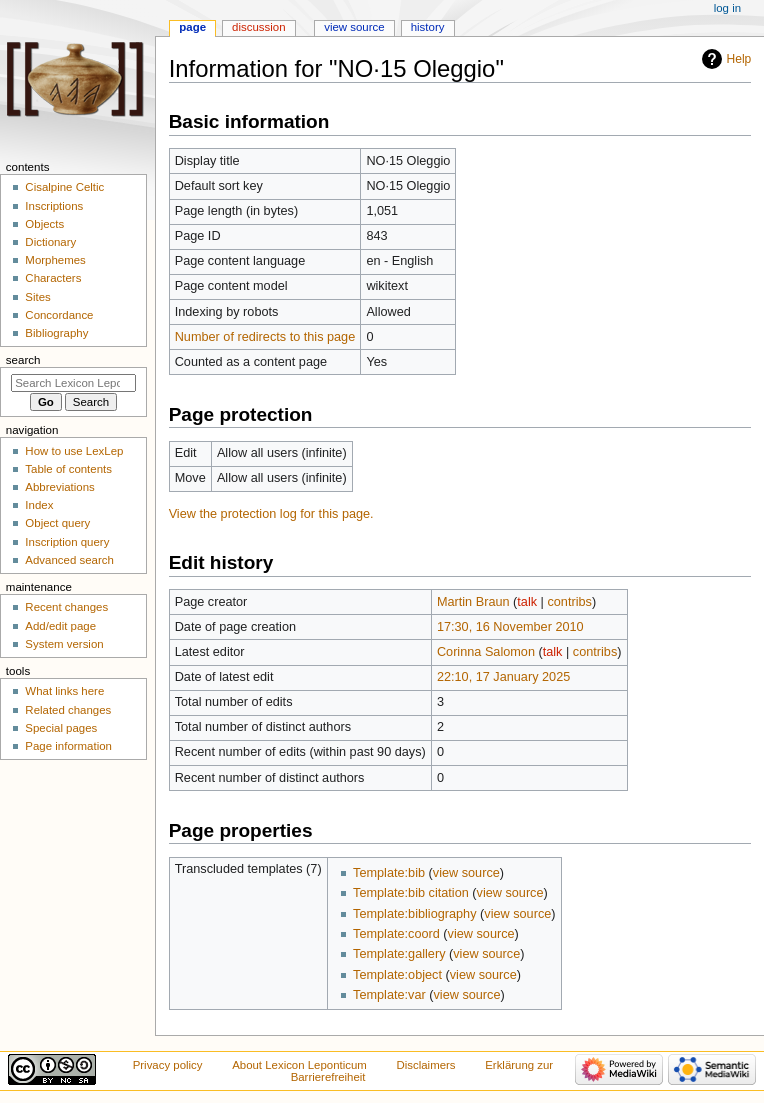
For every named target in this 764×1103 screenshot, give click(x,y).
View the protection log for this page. (271, 514)
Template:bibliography (414, 914)
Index (39, 505)
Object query (57, 523)
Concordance (59, 315)
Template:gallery (399, 954)
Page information (68, 746)
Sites (37, 297)
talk (527, 602)
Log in (727, 8)
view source (466, 873)
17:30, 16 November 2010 (510, 627)
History (428, 27)
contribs (569, 602)
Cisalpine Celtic (64, 187)
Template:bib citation (411, 893)
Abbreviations (59, 487)
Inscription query (67, 542)
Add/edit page (60, 626)
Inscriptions (54, 206)
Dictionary (50, 242)
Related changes (68, 710)
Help (739, 59)
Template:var (389, 995)
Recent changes (66, 607)
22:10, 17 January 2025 (503, 677)
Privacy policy (168, 1065)
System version (64, 644)
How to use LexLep (74, 451)
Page (192, 27)
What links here (64, 691)
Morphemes (55, 260)
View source (354, 27)
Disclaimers (426, 1065)
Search (23, 360)
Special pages (61, 728)
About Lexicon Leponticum (299, 1065)
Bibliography (56, 333)
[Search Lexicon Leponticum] (73, 383)
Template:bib (389, 873)
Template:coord (396, 934)
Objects (44, 224)
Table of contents (68, 469)
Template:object (397, 975)
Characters (53, 278)
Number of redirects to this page (265, 337)
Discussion (258, 27)
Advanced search (69, 560)
